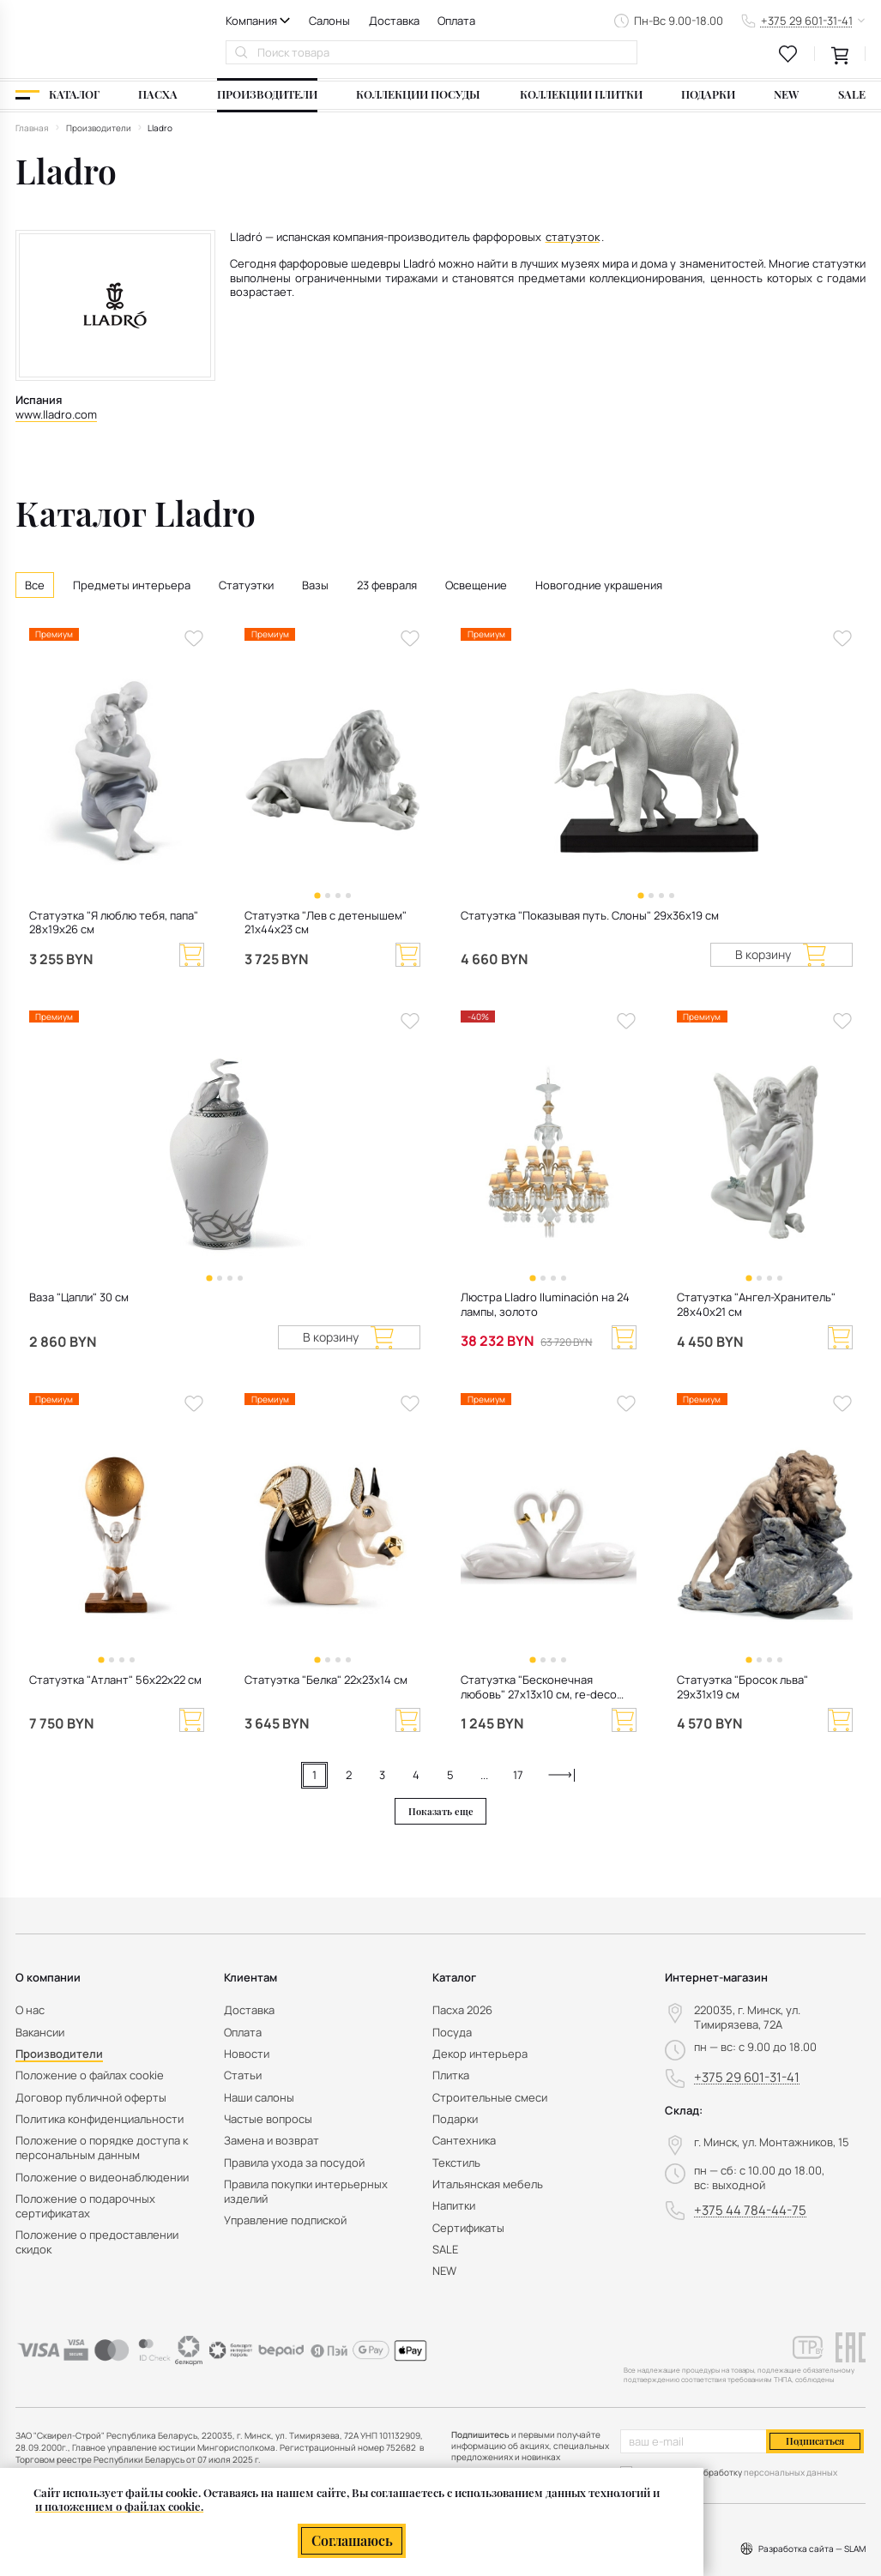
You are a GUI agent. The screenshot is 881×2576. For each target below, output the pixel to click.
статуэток (573, 236)
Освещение (476, 585)
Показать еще (441, 1811)
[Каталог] (57, 95)
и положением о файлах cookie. (119, 2506)
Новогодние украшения (598, 585)
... (484, 1775)
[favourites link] (788, 54)
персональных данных (790, 2472)
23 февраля (387, 585)
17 (518, 1775)
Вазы (315, 585)
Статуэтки (246, 585)
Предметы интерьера (131, 585)
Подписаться (815, 2440)
